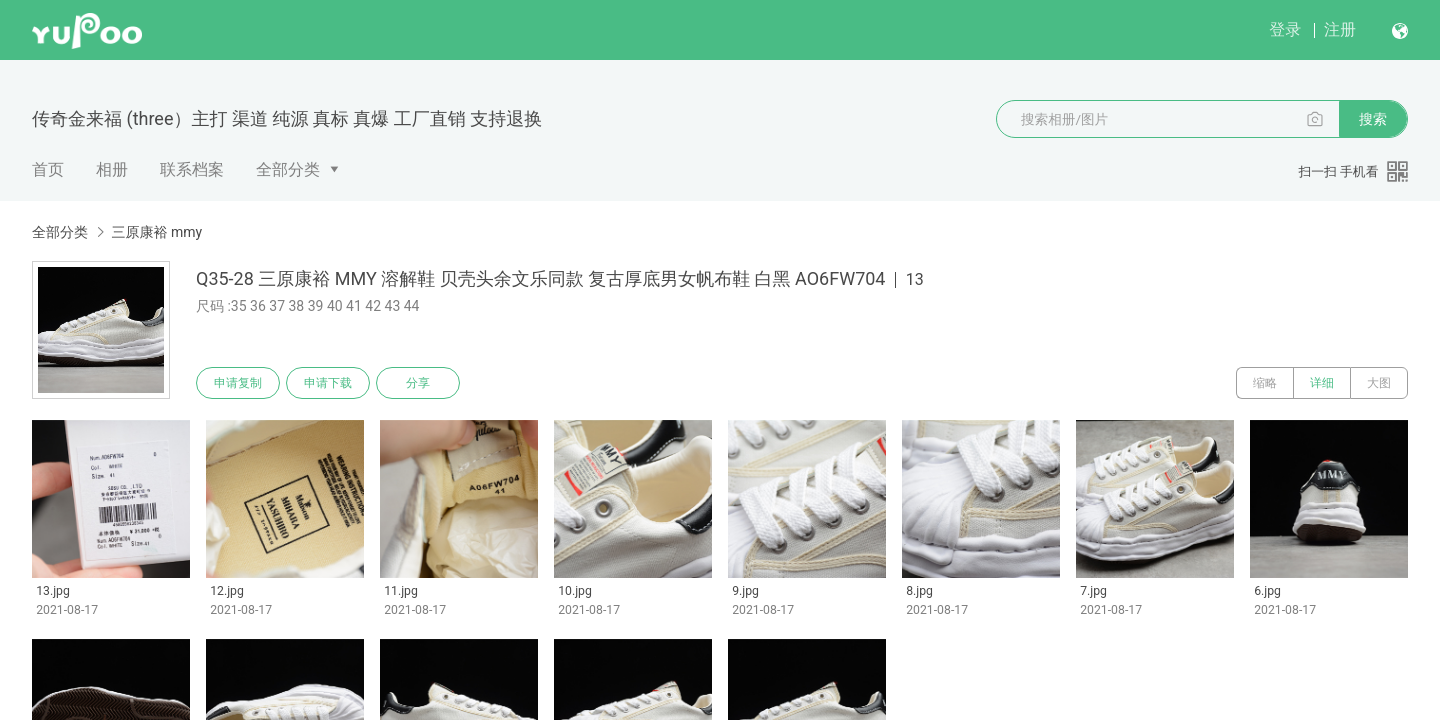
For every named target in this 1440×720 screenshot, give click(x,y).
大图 (1379, 383)
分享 (418, 383)
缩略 (1265, 383)
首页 (48, 169)
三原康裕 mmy (156, 232)
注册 (1340, 29)
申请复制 (238, 383)
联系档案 (192, 169)
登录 (1285, 29)
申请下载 (328, 383)
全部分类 (288, 169)
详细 (1322, 383)
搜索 (1373, 119)
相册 (112, 169)
